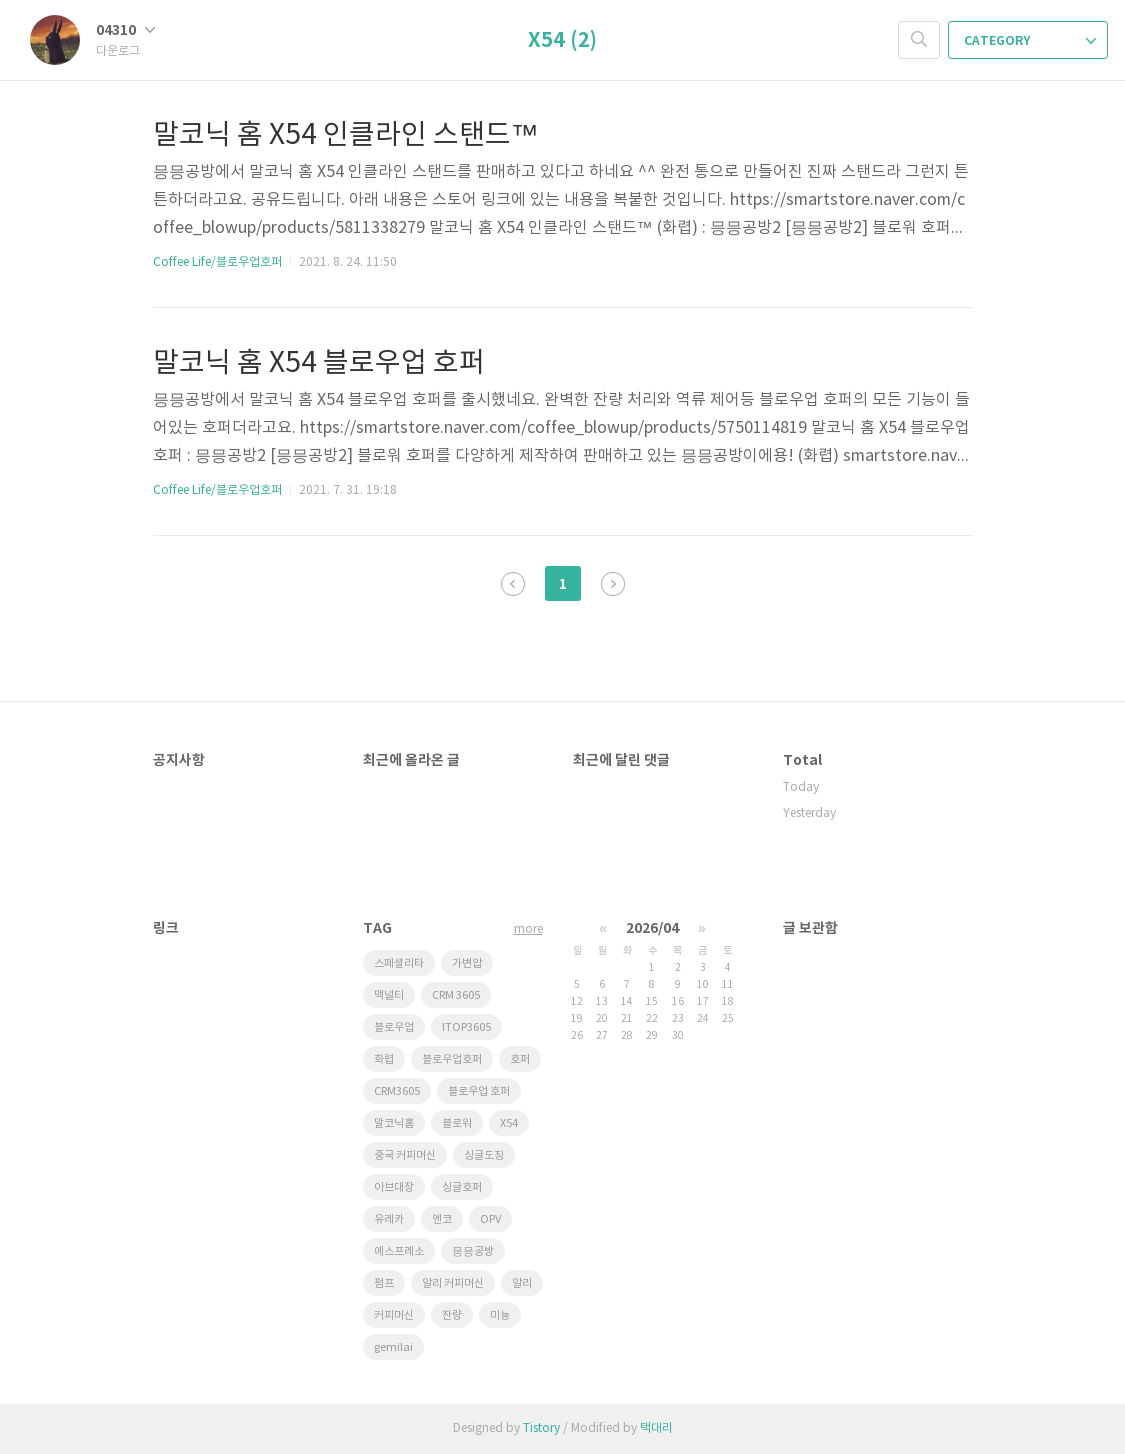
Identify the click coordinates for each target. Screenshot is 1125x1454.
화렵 (384, 1059)
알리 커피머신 (453, 1283)
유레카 (389, 1219)
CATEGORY (1030, 41)
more (528, 929)
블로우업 (394, 1027)
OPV (490, 1219)
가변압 (467, 963)
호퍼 (520, 1059)
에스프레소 (399, 1251)
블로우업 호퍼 (479, 1091)
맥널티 (389, 995)
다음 (613, 584)
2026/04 (652, 928)
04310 (125, 30)
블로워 (457, 1123)
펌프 (384, 1283)
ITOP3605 (466, 1027)
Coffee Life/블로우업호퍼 (217, 262)
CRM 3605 (456, 995)
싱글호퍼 (462, 1187)
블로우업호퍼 (452, 1059)
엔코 (442, 1219)
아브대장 (394, 1187)
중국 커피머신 (405, 1155)
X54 (509, 1123)
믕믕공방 (473, 1251)
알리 (522, 1283)
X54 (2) (562, 41)
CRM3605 (397, 1091)
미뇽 (500, 1315)
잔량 (452, 1315)
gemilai (393, 1347)
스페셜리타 (399, 963)
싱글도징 (484, 1155)
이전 (513, 584)
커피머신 (394, 1315)
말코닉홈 (394, 1123)
